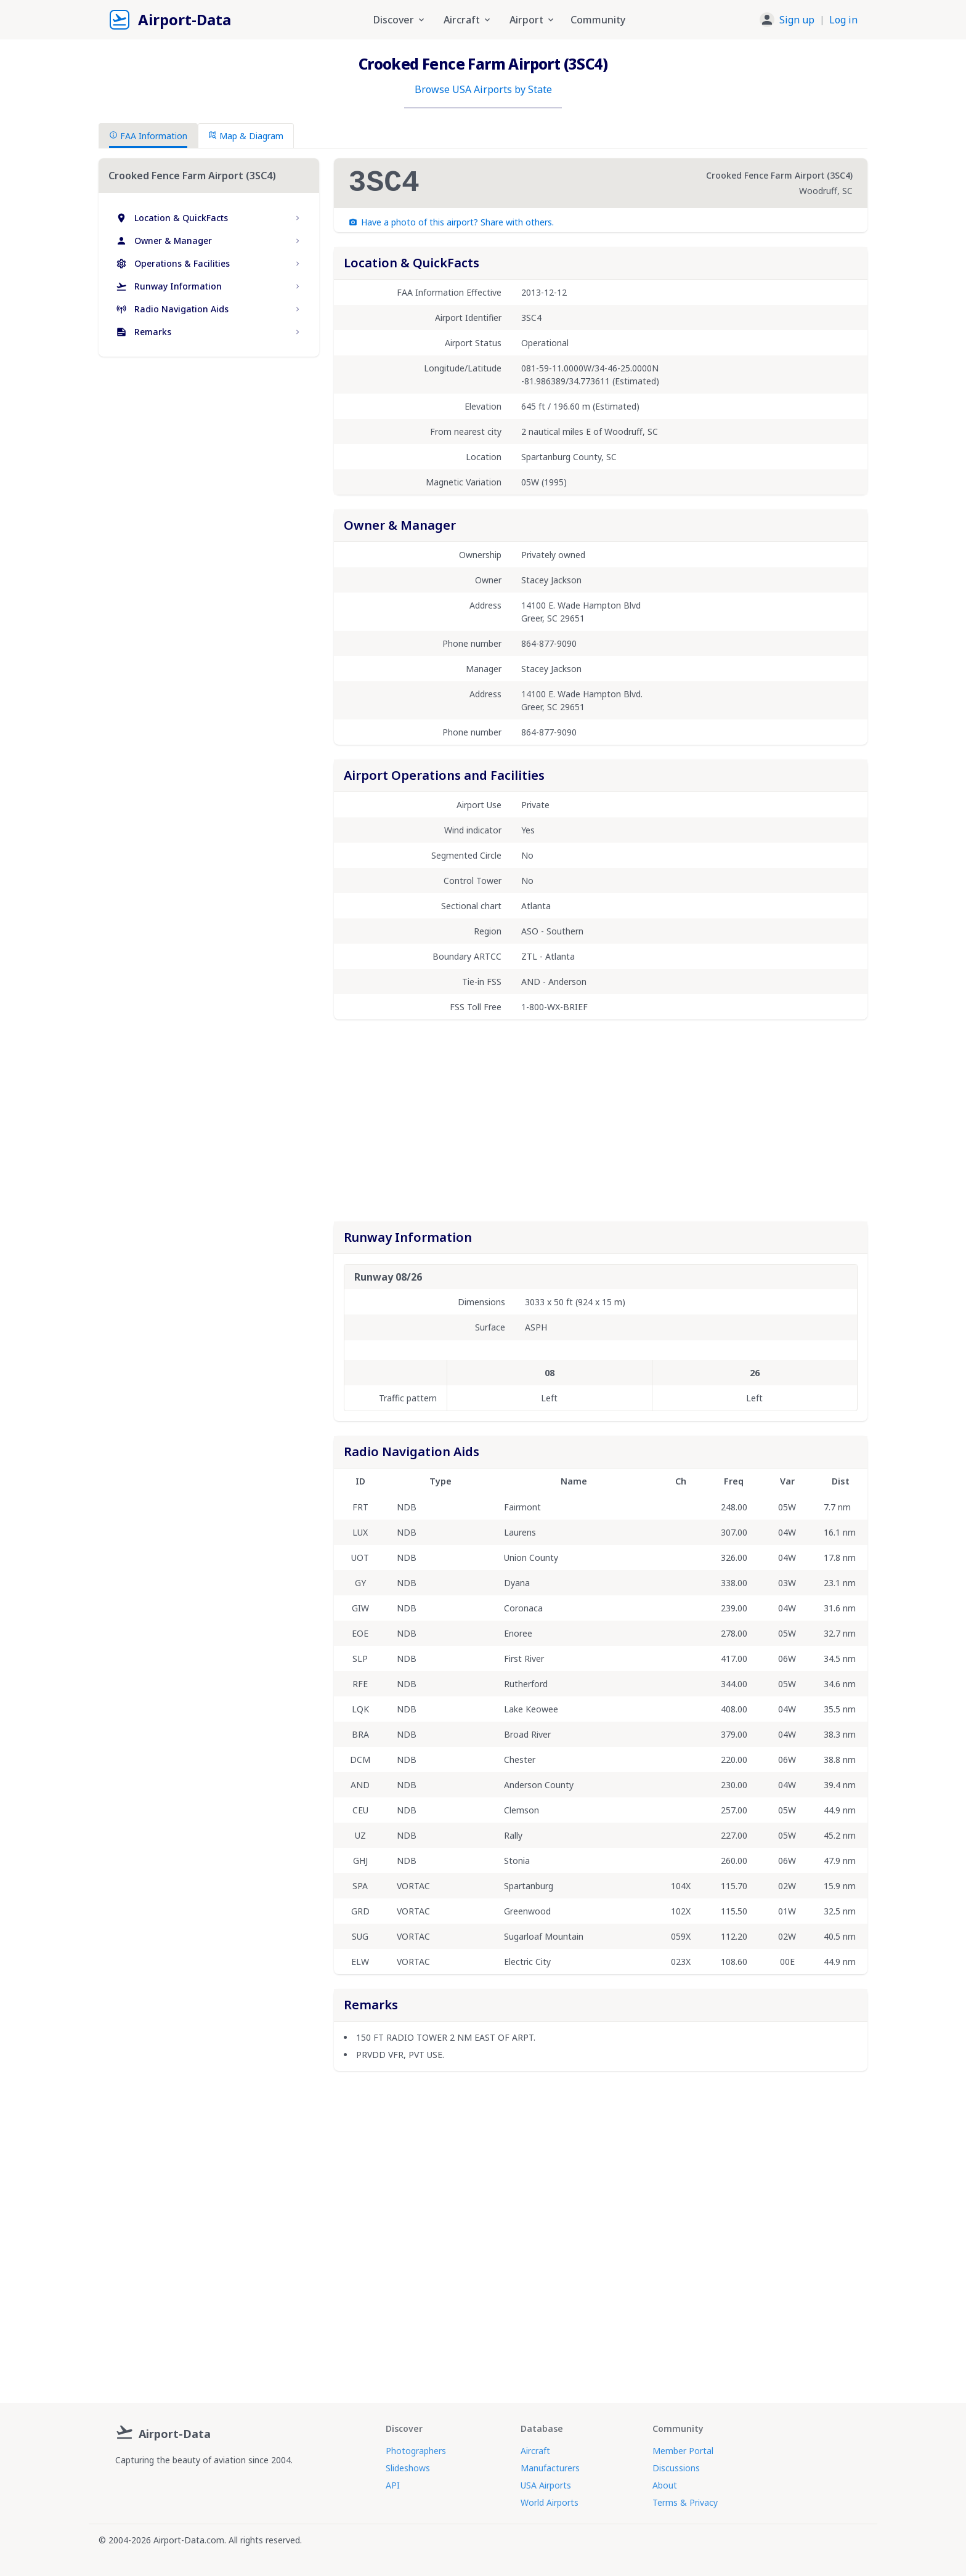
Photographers (416, 2451)
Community (597, 19)
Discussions (676, 2468)
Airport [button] (532, 19)
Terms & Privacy (685, 2502)
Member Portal (682, 2451)
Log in (843, 19)
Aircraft (535, 2451)
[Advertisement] (208, 472)
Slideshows (408, 2468)
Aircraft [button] (468, 19)
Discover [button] (399, 19)
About (664, 2485)
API (393, 2485)
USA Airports (546, 2485)
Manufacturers (550, 2468)
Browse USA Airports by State (483, 89)
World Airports (549, 2502)
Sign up (796, 19)
